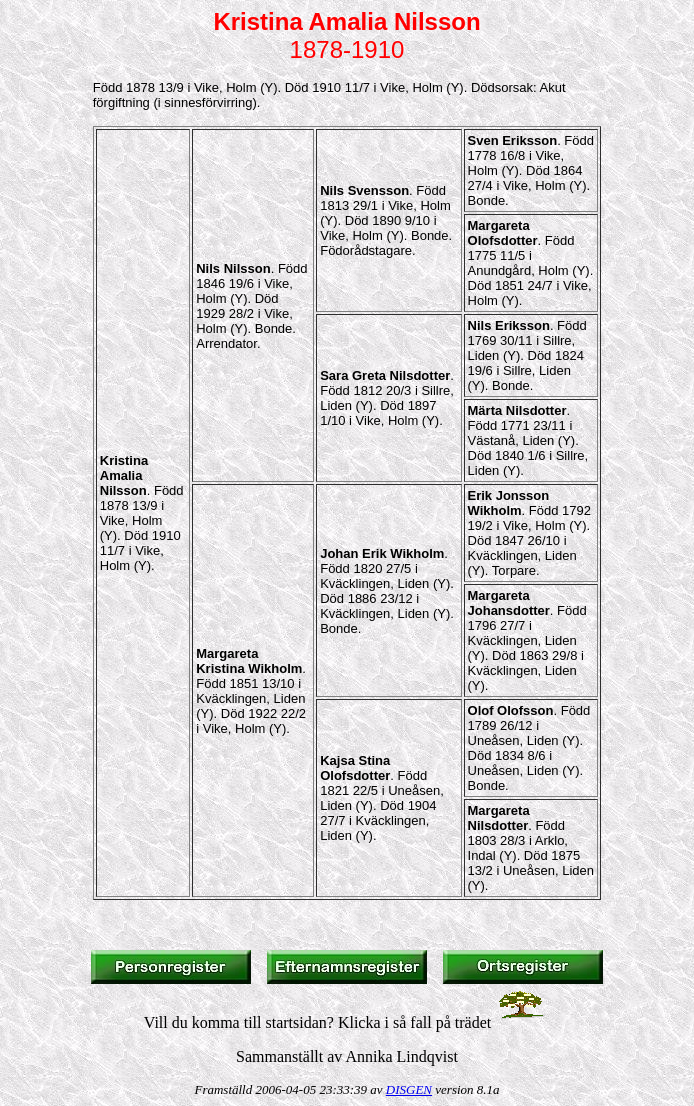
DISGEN (409, 1089)
